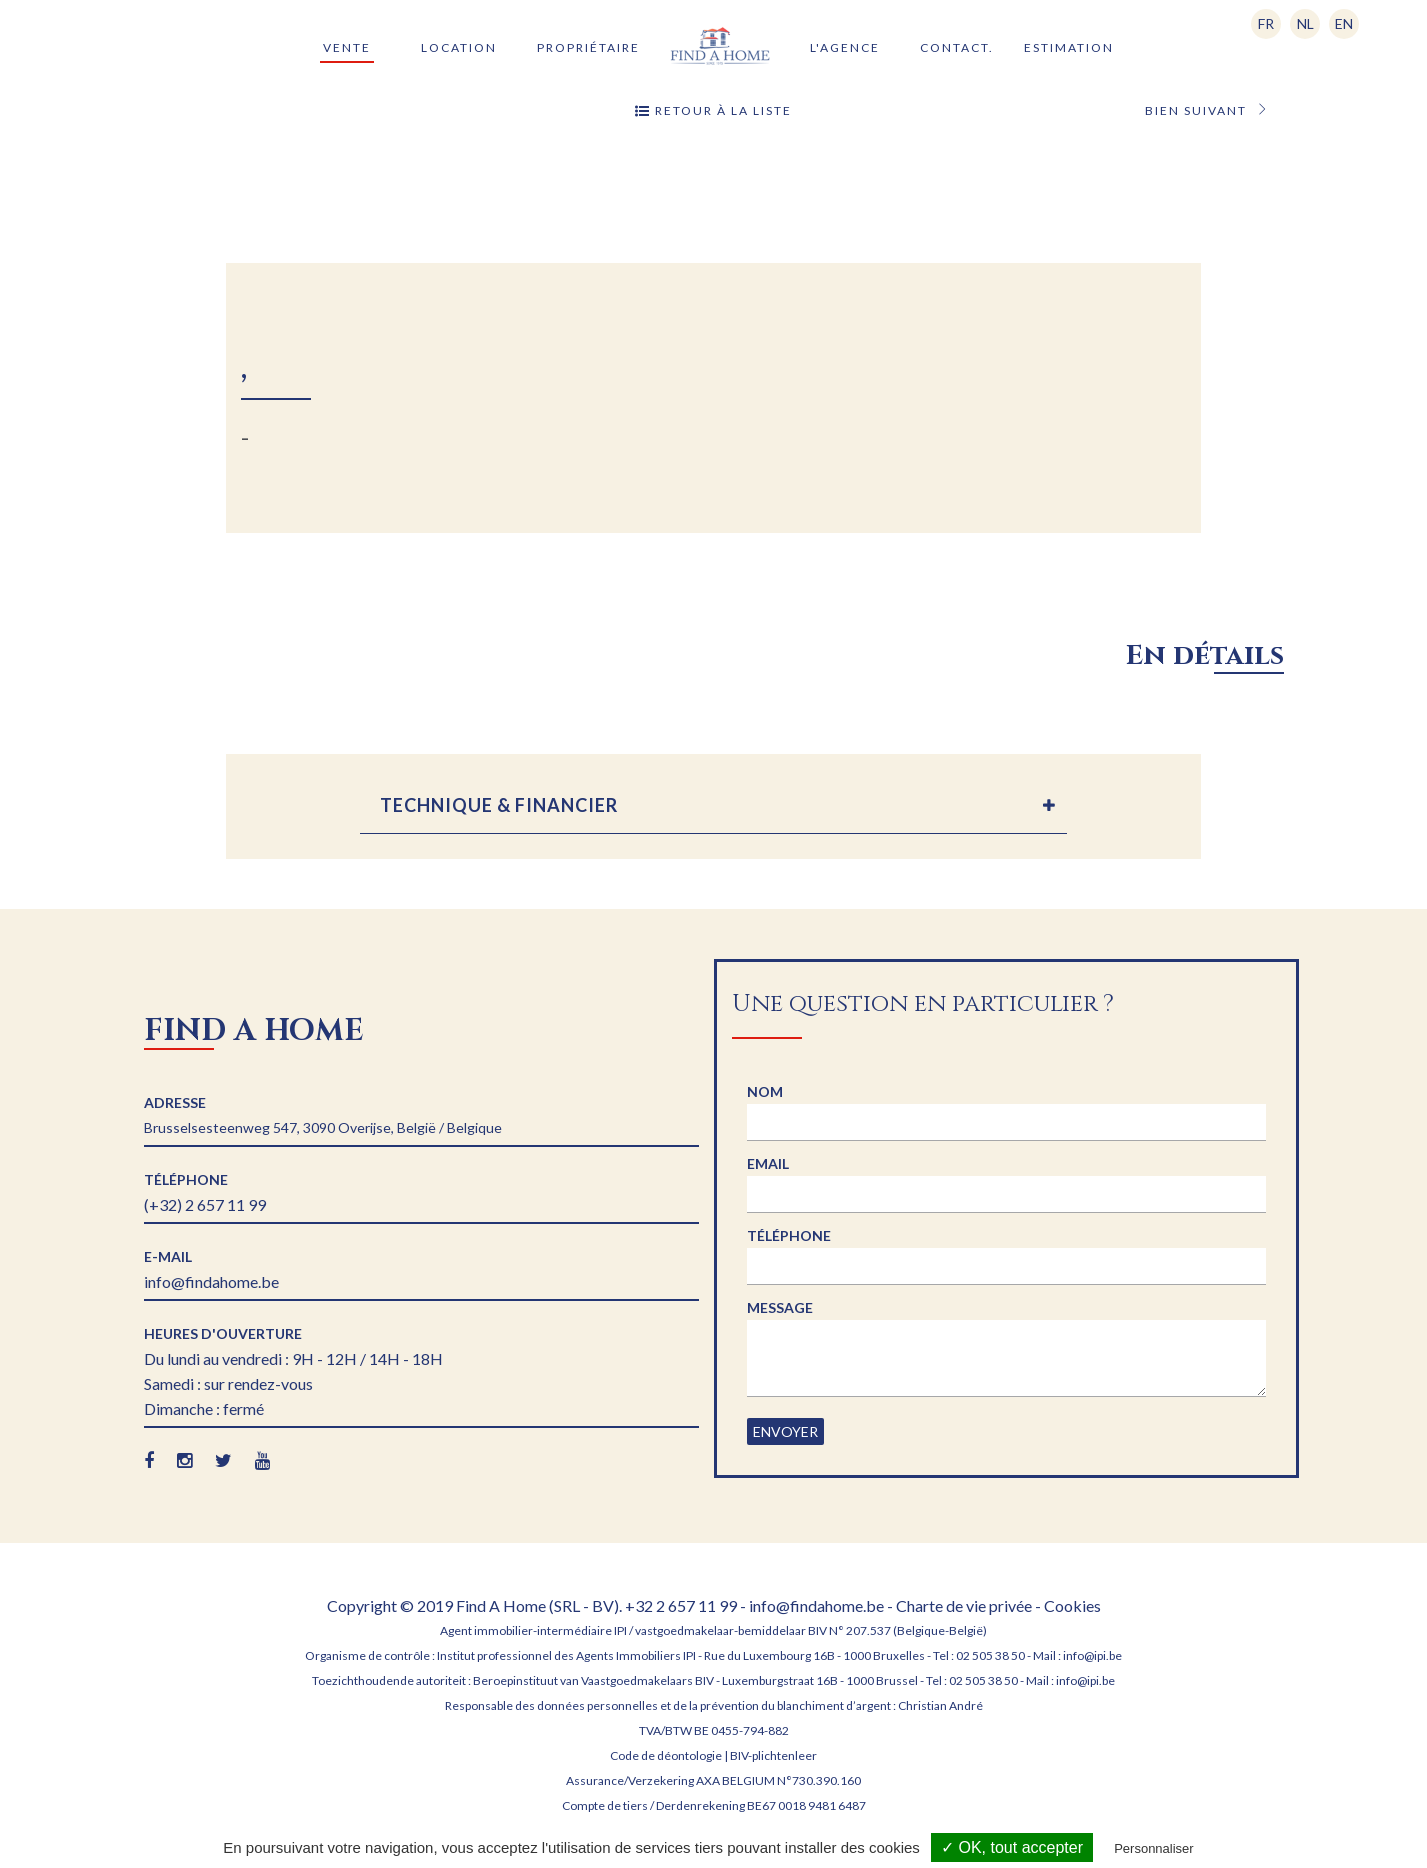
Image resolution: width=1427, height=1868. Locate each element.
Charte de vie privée (964, 1605)
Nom (765, 1091)
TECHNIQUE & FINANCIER (499, 805)
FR (1266, 23)
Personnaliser (1154, 1848)
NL (1305, 23)
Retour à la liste (713, 111)
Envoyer (785, 1431)
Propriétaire (588, 47)
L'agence (845, 47)
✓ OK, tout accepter (1012, 1847)
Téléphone (789, 1235)
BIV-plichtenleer (773, 1755)
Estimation (1069, 47)
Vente (347, 47)
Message (780, 1307)
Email (768, 1163)
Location (459, 47)
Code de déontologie (666, 1755)
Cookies (1072, 1605)
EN (1344, 23)
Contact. (957, 47)
